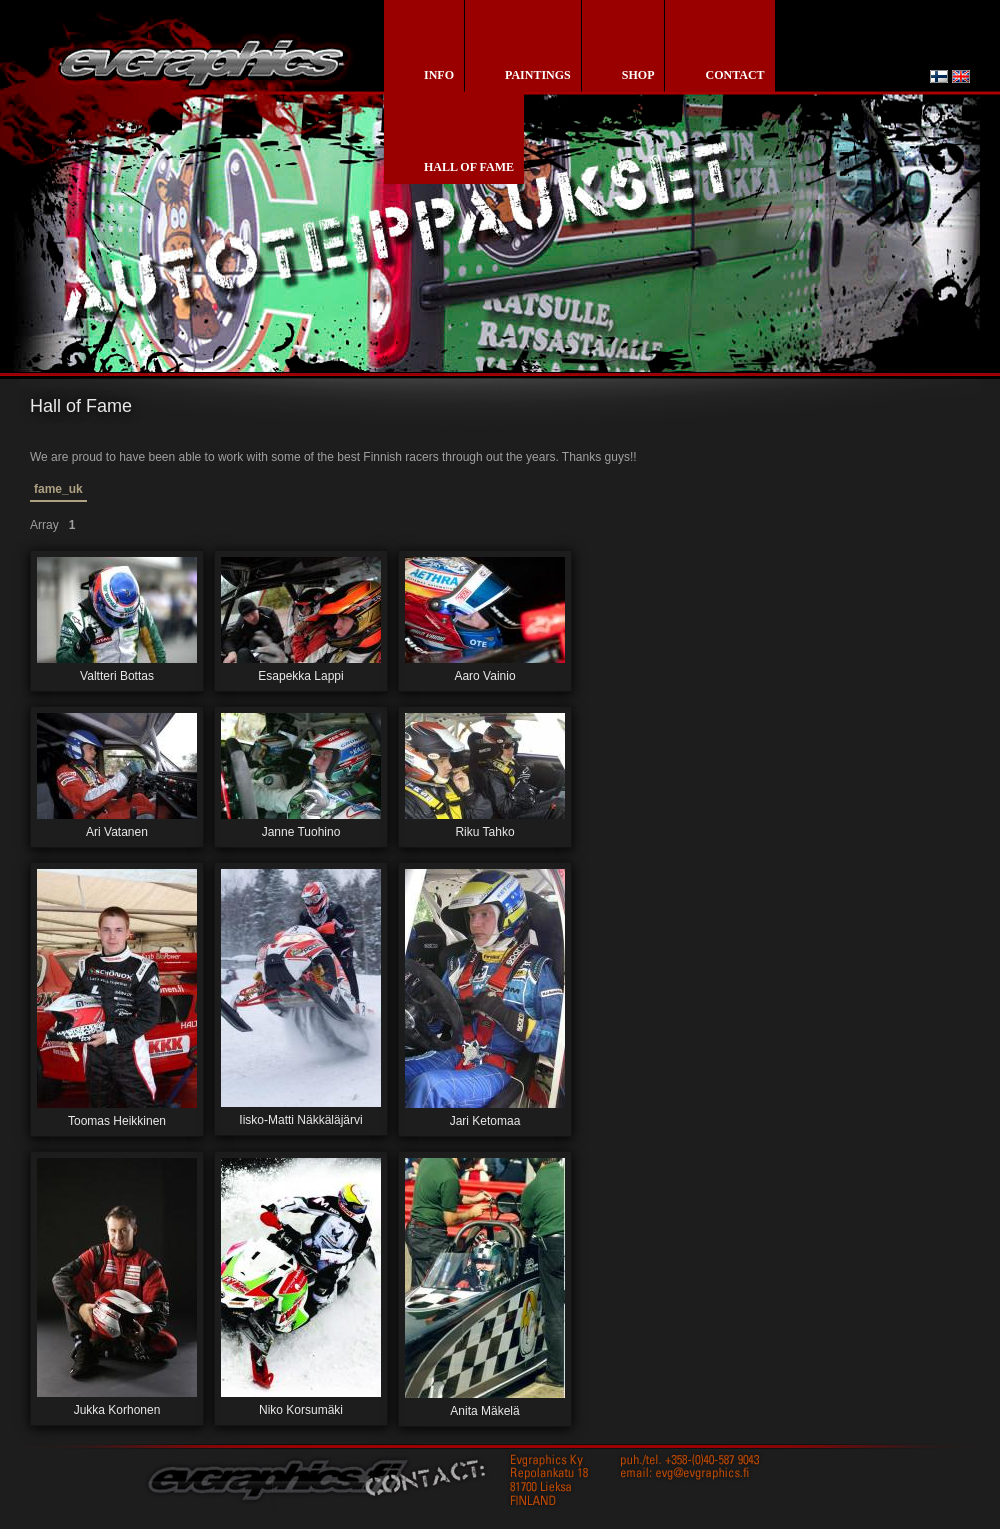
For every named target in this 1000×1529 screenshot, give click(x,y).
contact (734, 75)
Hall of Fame (469, 167)
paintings (538, 75)
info (439, 75)
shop (638, 75)
